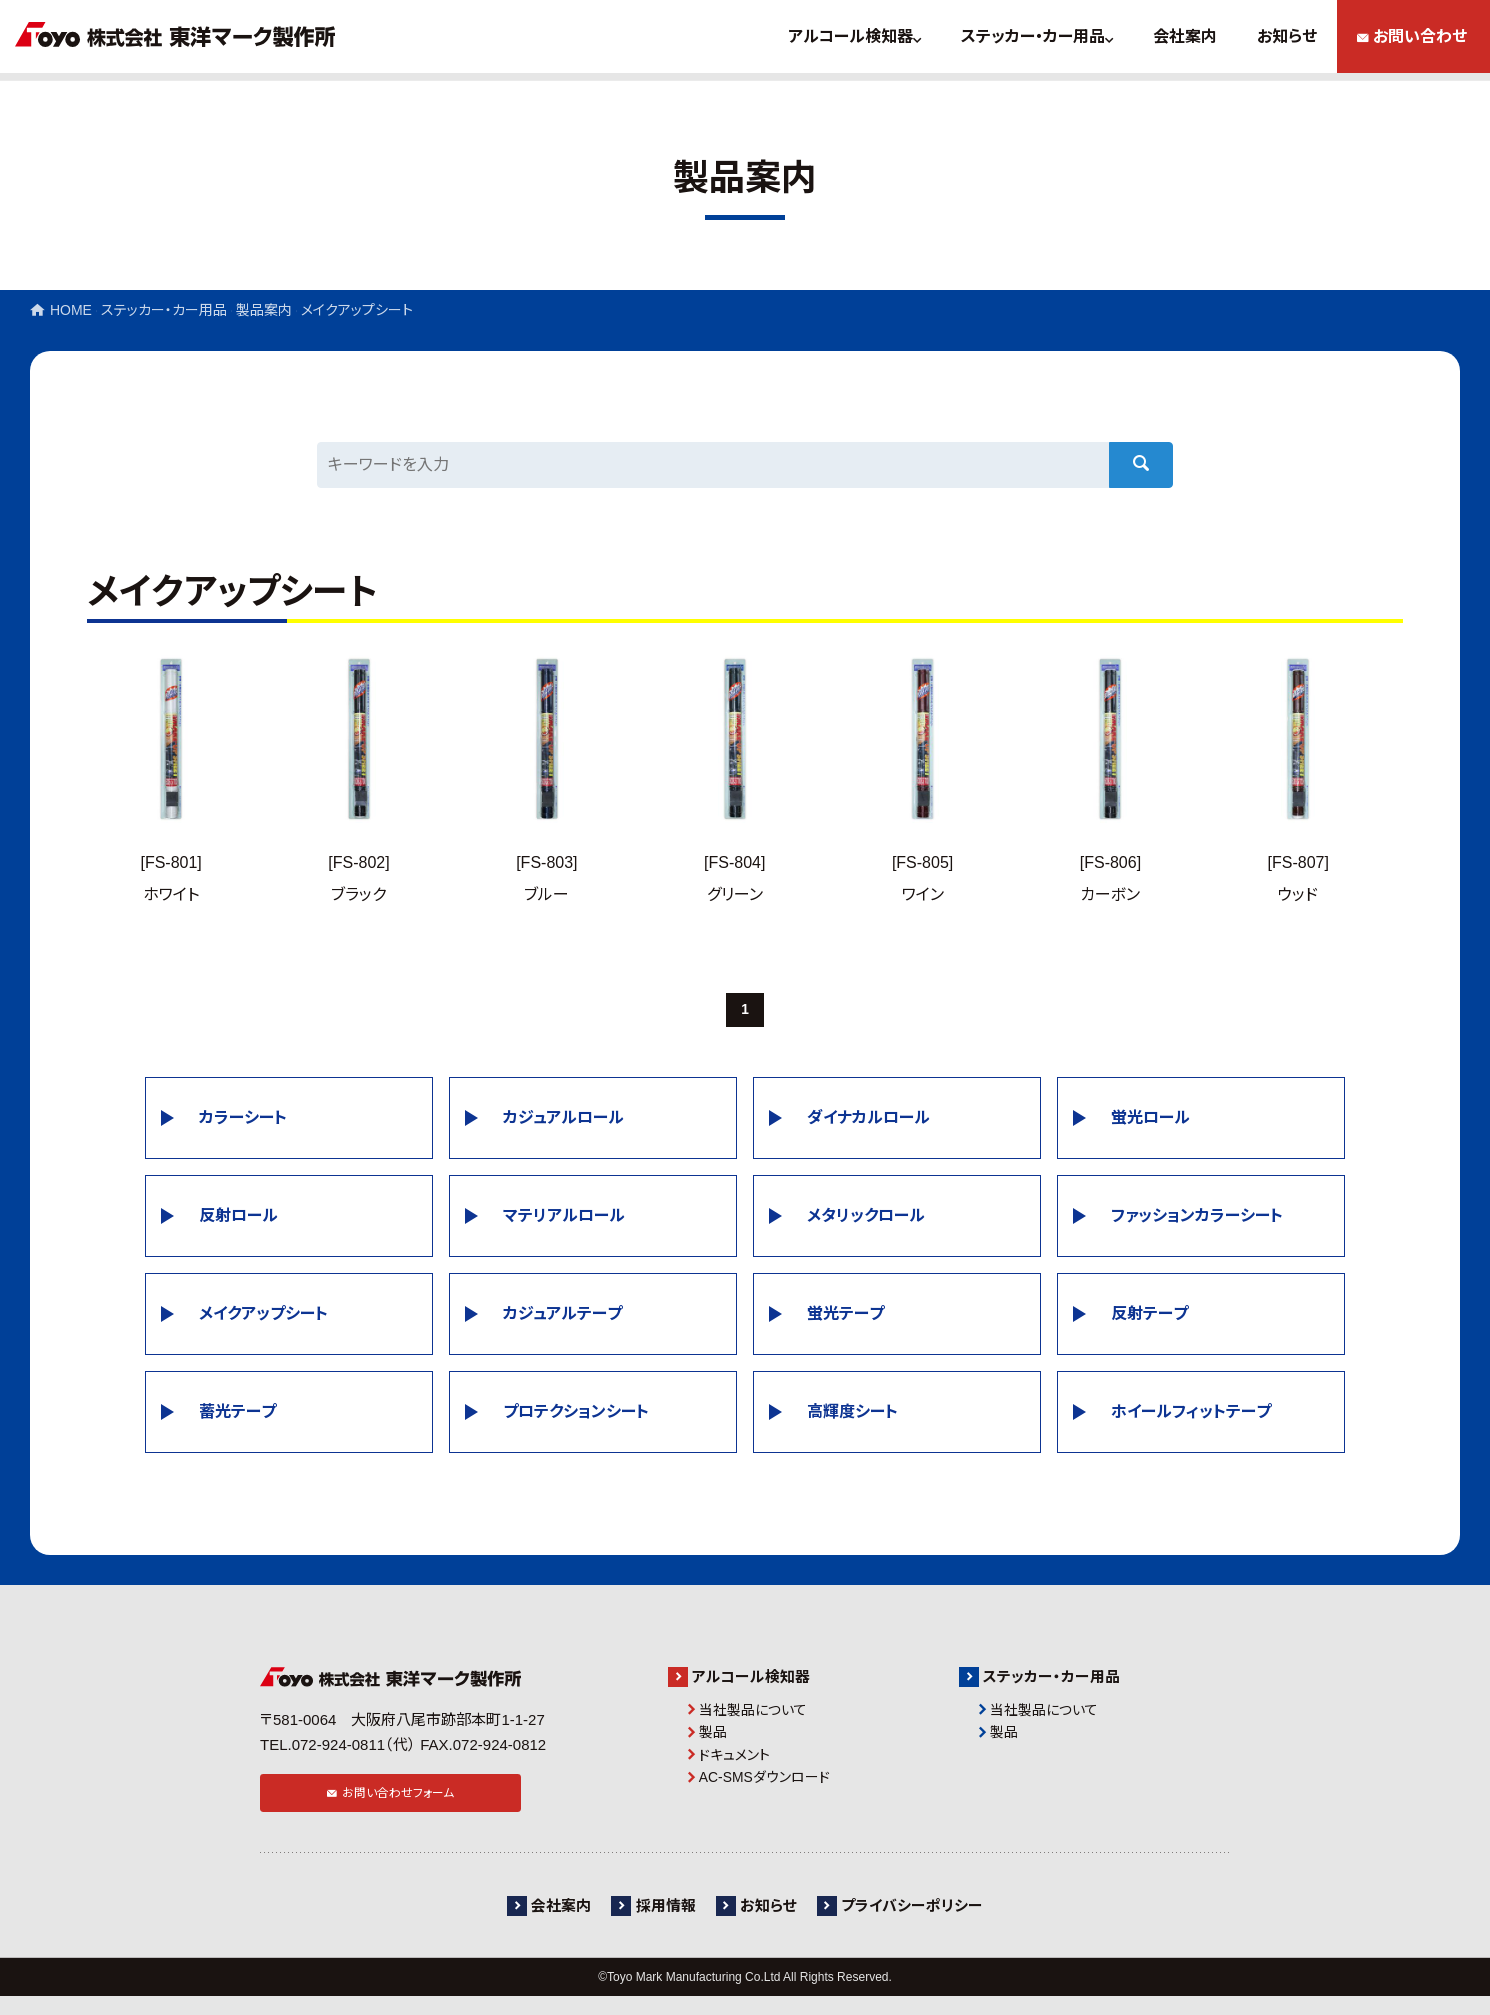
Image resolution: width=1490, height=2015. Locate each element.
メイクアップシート (263, 1317)
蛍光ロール (1150, 1121)
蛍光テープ (845, 1317)
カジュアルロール (563, 1121)
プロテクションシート (576, 1415)
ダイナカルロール (868, 1121)
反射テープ (1149, 1317)
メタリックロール (866, 1219)
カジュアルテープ (562, 1317)
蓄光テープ (237, 1415)
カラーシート (243, 1121)
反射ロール (238, 1219)
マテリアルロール (564, 1219)
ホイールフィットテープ (1191, 1415)
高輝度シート (852, 1415)
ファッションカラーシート (1197, 1219)
